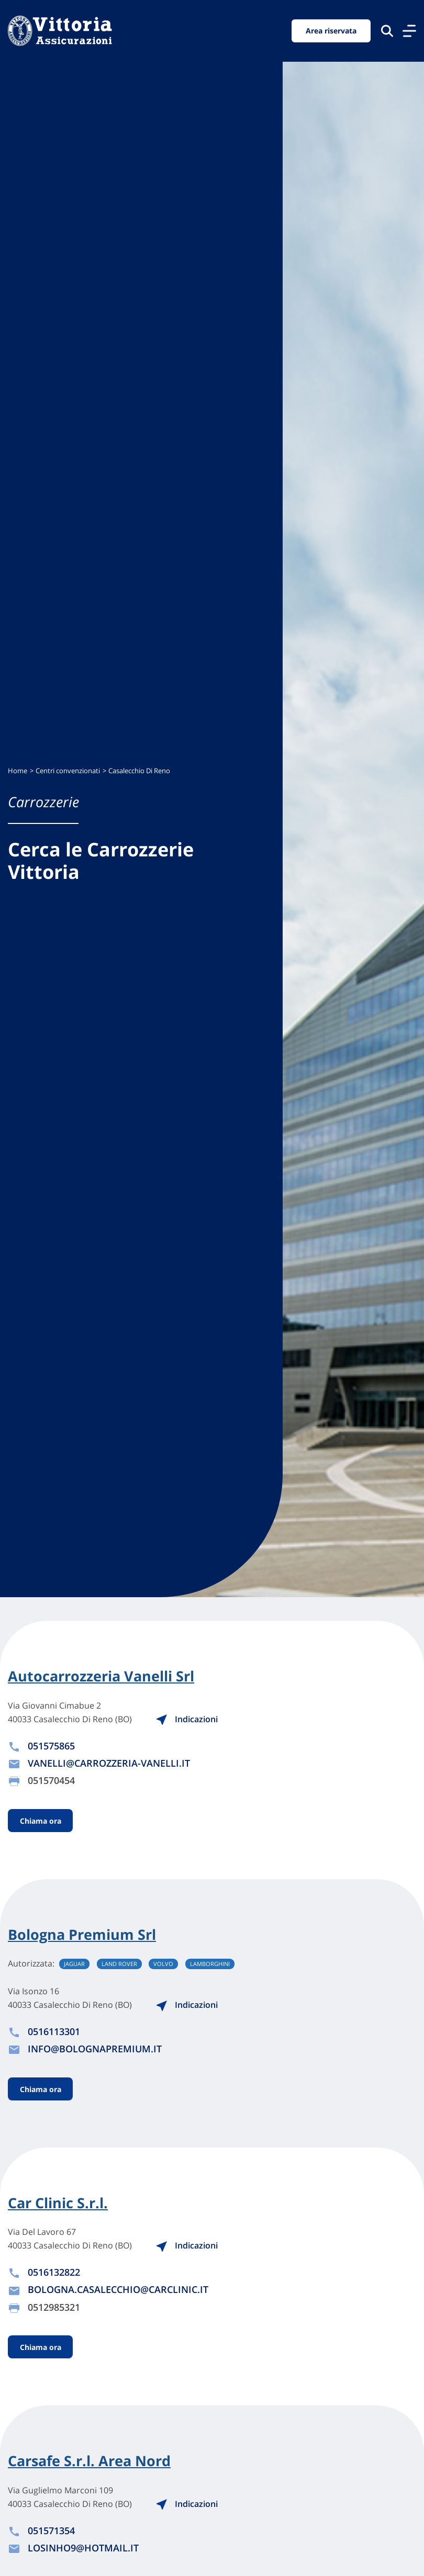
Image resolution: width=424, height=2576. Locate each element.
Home (17, 770)
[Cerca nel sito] (387, 30)
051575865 (51, 1745)
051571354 (51, 2530)
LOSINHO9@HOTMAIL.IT (83, 2547)
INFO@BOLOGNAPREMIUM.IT (95, 2048)
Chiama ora (40, 1820)
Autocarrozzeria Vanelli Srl (101, 1676)
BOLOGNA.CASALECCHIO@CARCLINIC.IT (118, 2289)
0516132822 (54, 2272)
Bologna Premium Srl (82, 1934)
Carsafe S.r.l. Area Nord (89, 2461)
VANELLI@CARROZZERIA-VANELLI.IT (109, 1763)
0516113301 (54, 2031)
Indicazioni (186, 1719)
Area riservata (331, 31)
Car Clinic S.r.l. (58, 2203)
